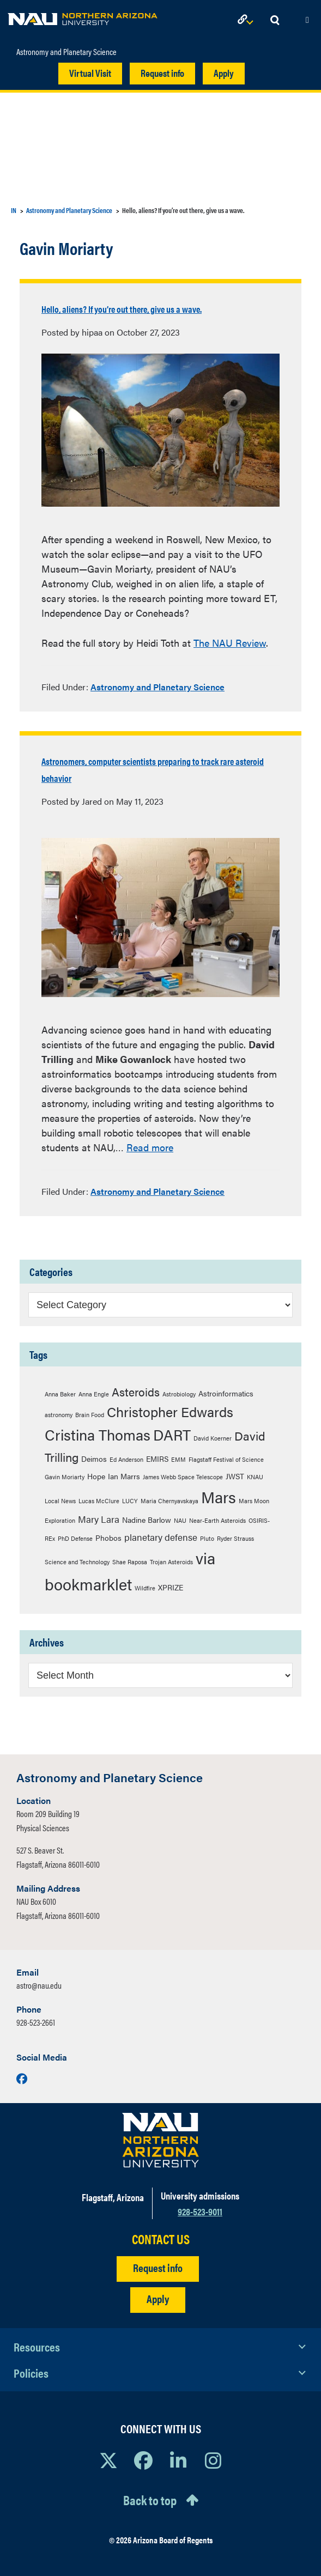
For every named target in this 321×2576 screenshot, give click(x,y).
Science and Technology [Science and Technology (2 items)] (77, 1562)
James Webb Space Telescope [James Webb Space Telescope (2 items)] (183, 1477)
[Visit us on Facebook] (21, 2078)
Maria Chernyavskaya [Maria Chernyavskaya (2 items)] (169, 1501)
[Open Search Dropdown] (274, 20)
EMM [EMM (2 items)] (178, 1459)
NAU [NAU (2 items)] (180, 1520)
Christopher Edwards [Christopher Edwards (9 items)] (170, 1411)
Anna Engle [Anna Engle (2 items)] (93, 1394)
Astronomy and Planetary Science (66, 51)
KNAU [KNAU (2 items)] (255, 1477)
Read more (149, 1147)
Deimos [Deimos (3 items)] (94, 1458)
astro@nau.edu (39, 1985)
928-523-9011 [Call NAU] (200, 2211)
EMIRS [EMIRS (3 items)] (157, 1458)
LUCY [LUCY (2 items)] (130, 1501)
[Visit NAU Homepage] (160, 2140)
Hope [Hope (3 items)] (96, 1476)
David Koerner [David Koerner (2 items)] (212, 1438)
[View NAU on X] (108, 2460)
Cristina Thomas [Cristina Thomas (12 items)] (97, 1434)
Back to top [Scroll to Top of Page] (150, 2499)
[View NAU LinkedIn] (178, 2460)
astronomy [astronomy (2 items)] (58, 1415)
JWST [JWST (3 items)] (235, 1476)
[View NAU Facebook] (143, 2460)
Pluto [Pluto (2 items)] (207, 1538)
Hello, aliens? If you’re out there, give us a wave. (121, 308)
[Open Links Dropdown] (247, 20)
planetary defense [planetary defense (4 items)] (160, 1537)
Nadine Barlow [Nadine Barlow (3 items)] (146, 1519)
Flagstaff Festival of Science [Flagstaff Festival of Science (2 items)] (226, 1459)
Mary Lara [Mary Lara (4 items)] (98, 1519)
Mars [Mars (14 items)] (218, 1496)
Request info (162, 73)
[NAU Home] (82, 16)
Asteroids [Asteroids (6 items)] (136, 1392)
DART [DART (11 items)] (172, 1434)
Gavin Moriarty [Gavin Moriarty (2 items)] (64, 1477)
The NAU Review (229, 642)
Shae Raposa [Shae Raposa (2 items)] (129, 1562)
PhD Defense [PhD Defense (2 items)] (75, 1538)
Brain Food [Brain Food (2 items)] (89, 1415)
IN (13, 210)
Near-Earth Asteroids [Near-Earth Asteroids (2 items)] (217, 1520)
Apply (224, 73)
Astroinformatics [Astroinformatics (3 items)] (225, 1393)
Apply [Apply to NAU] (158, 2298)
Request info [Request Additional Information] (158, 2267)
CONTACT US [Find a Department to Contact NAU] (161, 2239)
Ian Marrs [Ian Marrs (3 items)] (124, 1476)
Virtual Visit (90, 73)
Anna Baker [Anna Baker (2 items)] (60, 1394)
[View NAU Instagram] (213, 2460)
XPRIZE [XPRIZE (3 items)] (170, 1587)
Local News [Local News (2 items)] (60, 1501)
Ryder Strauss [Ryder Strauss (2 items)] (235, 1538)
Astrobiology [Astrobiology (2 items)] (179, 1394)
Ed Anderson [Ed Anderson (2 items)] (126, 1459)
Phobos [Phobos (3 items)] (108, 1537)
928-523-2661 (35, 2022)
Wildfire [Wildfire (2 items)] (145, 1588)
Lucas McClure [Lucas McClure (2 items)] (98, 1501)
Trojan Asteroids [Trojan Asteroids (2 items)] (171, 1562)
